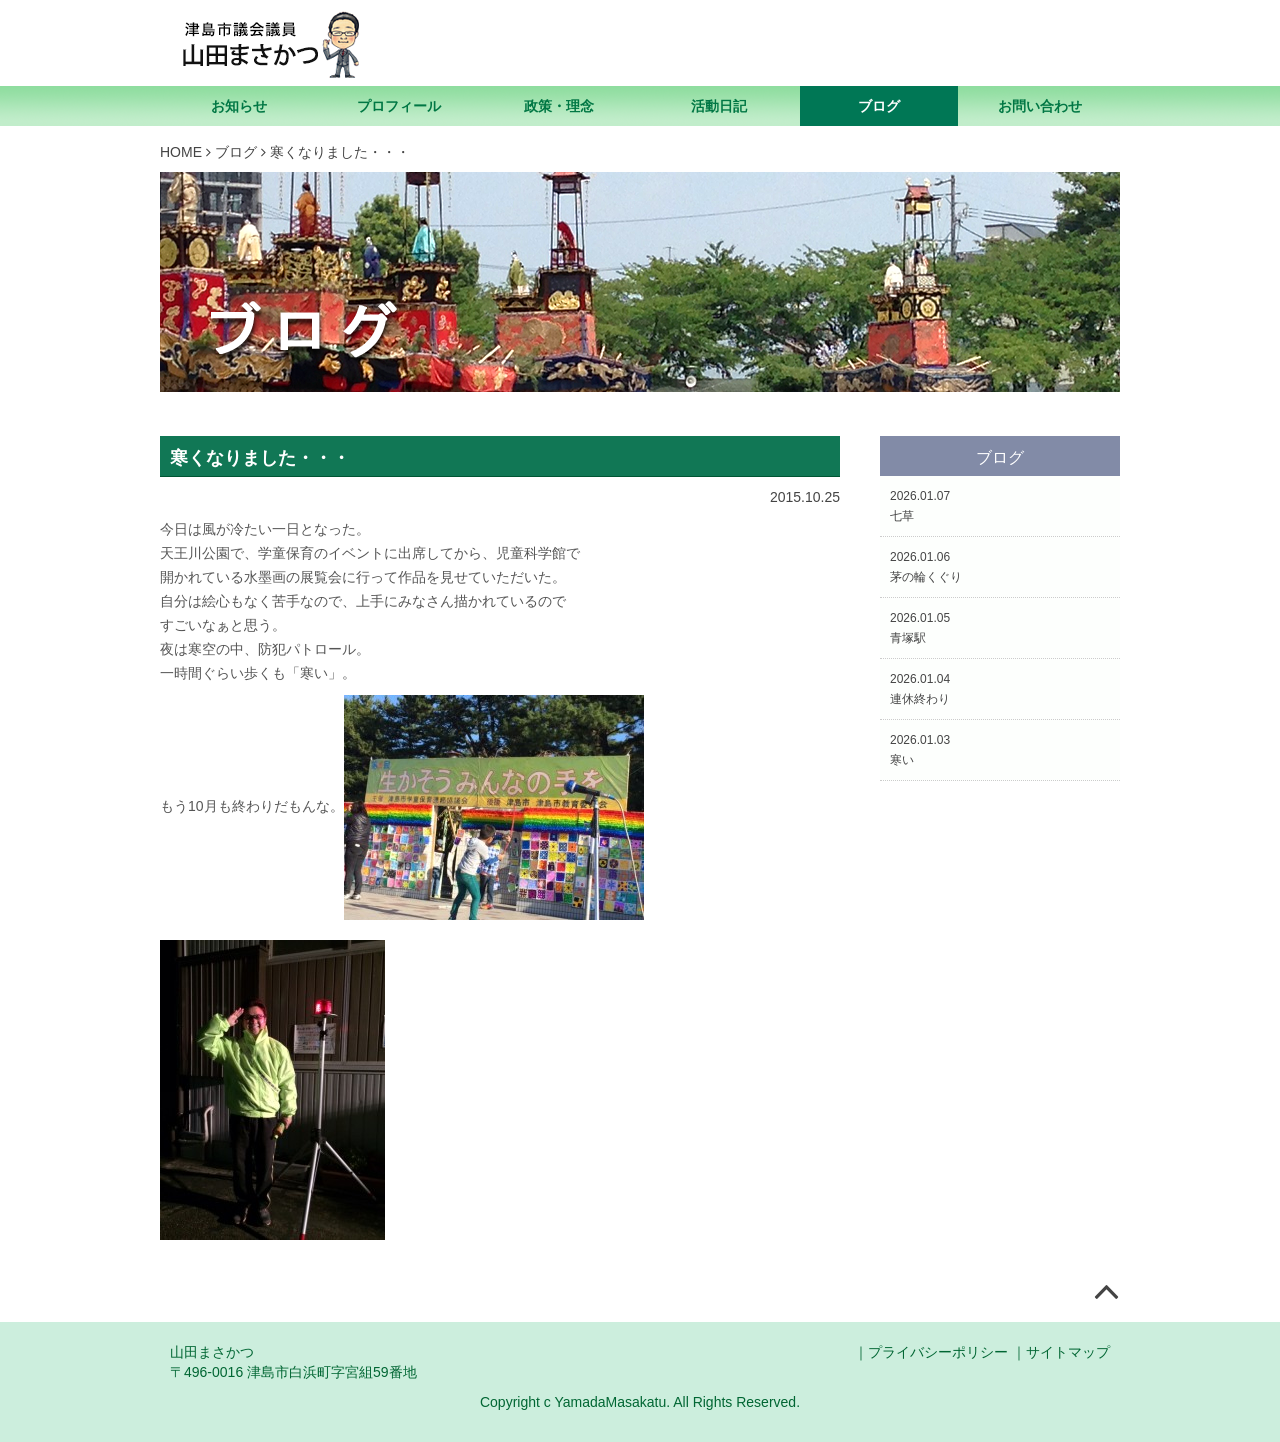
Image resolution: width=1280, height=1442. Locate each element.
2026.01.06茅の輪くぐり (926, 567)
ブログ (879, 106)
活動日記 (719, 106)
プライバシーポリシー (938, 1352)
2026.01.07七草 (920, 506)
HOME (181, 152)
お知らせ (239, 106)
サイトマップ (1068, 1352)
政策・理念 (559, 106)
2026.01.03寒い (920, 750)
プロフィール (399, 106)
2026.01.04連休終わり (920, 689)
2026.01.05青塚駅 (920, 628)
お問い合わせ (1040, 106)
